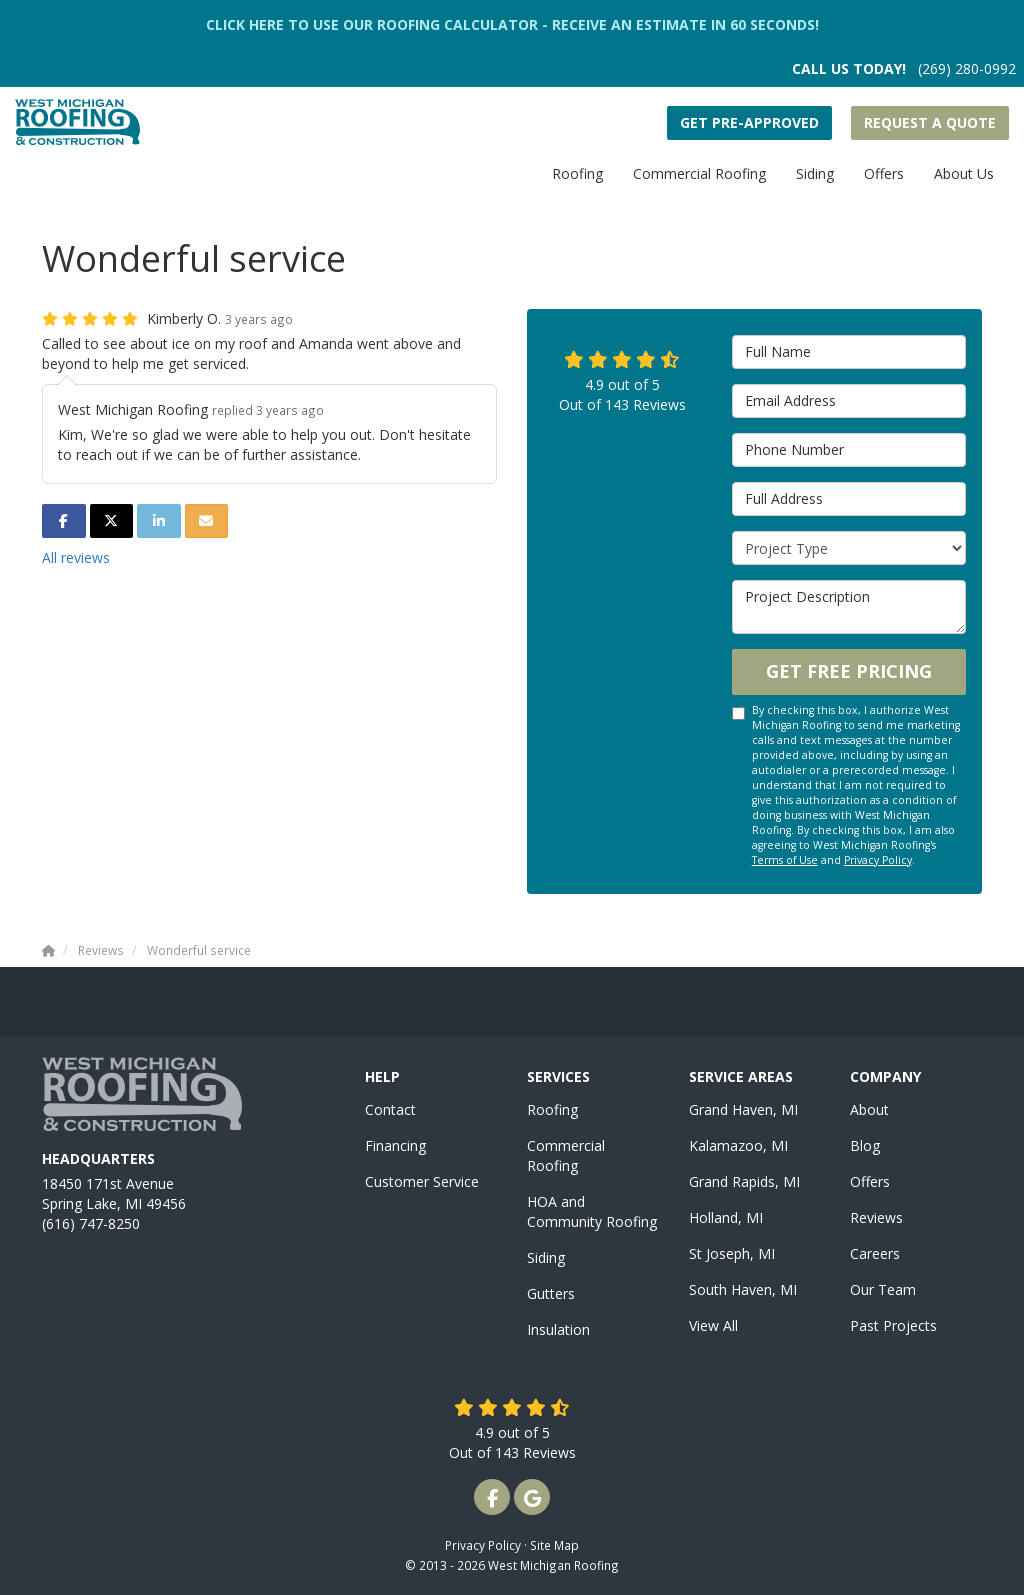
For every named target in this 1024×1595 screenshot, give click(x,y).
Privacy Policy (878, 860)
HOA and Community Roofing (592, 1211)
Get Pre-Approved (749, 122)
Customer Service (422, 1181)
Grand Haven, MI (743, 1109)
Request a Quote (930, 122)
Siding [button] (815, 173)
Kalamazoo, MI (738, 1145)
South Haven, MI (743, 1289)
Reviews (876, 1217)
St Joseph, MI (732, 1253)
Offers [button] (884, 173)
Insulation (558, 1329)
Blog (865, 1145)
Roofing (552, 1109)
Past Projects (893, 1325)
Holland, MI (726, 1217)
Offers (870, 1181)
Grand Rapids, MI (744, 1181)
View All (713, 1325)
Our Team (883, 1289)
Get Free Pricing (849, 671)
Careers (875, 1253)
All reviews (76, 557)
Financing (395, 1145)
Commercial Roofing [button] (699, 173)
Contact (390, 1109)
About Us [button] (964, 173)
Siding (546, 1257)
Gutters (551, 1293)
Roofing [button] (577, 173)
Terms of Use (785, 860)
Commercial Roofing (566, 1155)
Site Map (554, 1545)
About (869, 1109)
